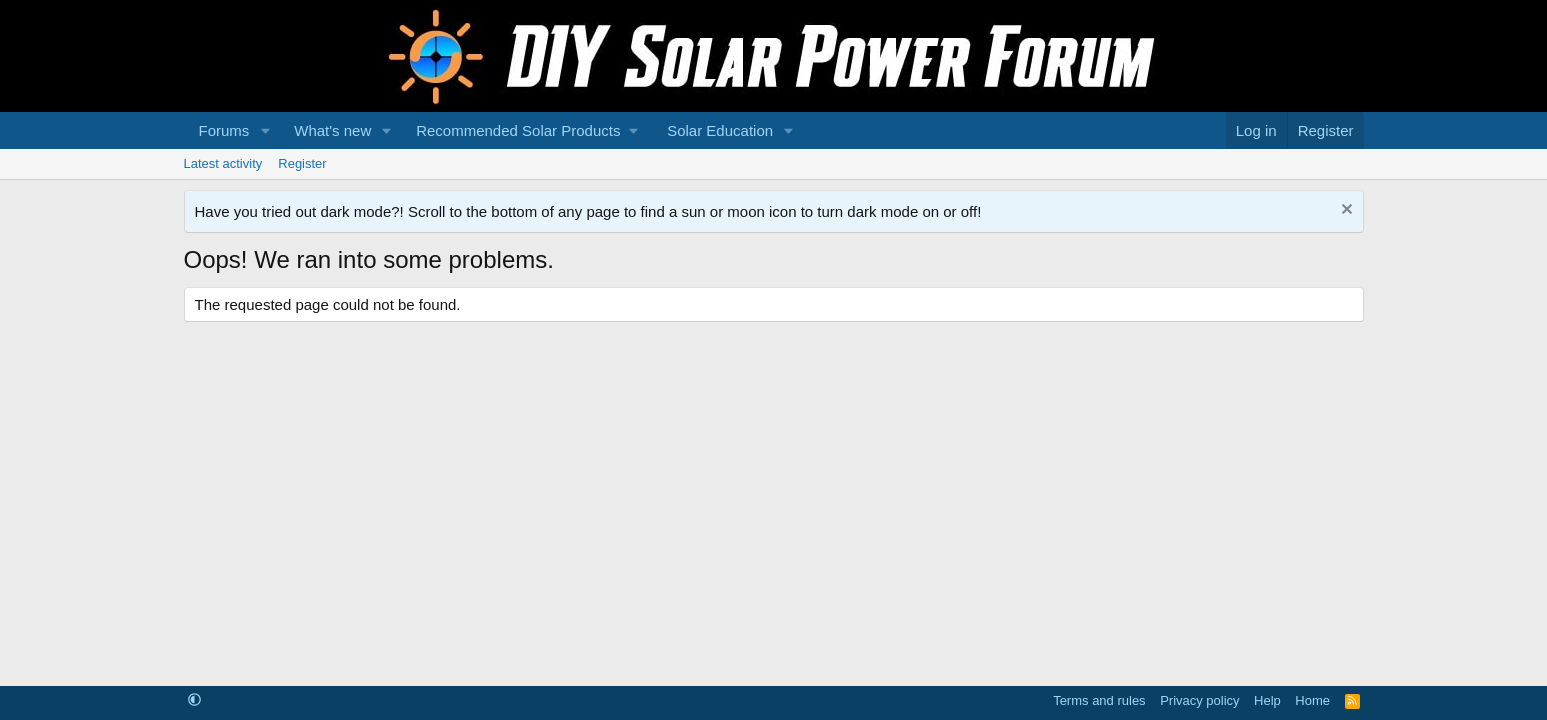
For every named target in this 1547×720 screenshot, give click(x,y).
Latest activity (223, 163)
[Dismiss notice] (1344, 211)
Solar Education (720, 130)
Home (1312, 700)
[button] (265, 130)
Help (1267, 700)
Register (302, 163)
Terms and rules (1099, 700)
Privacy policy (1199, 700)
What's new (332, 130)
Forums (224, 130)
